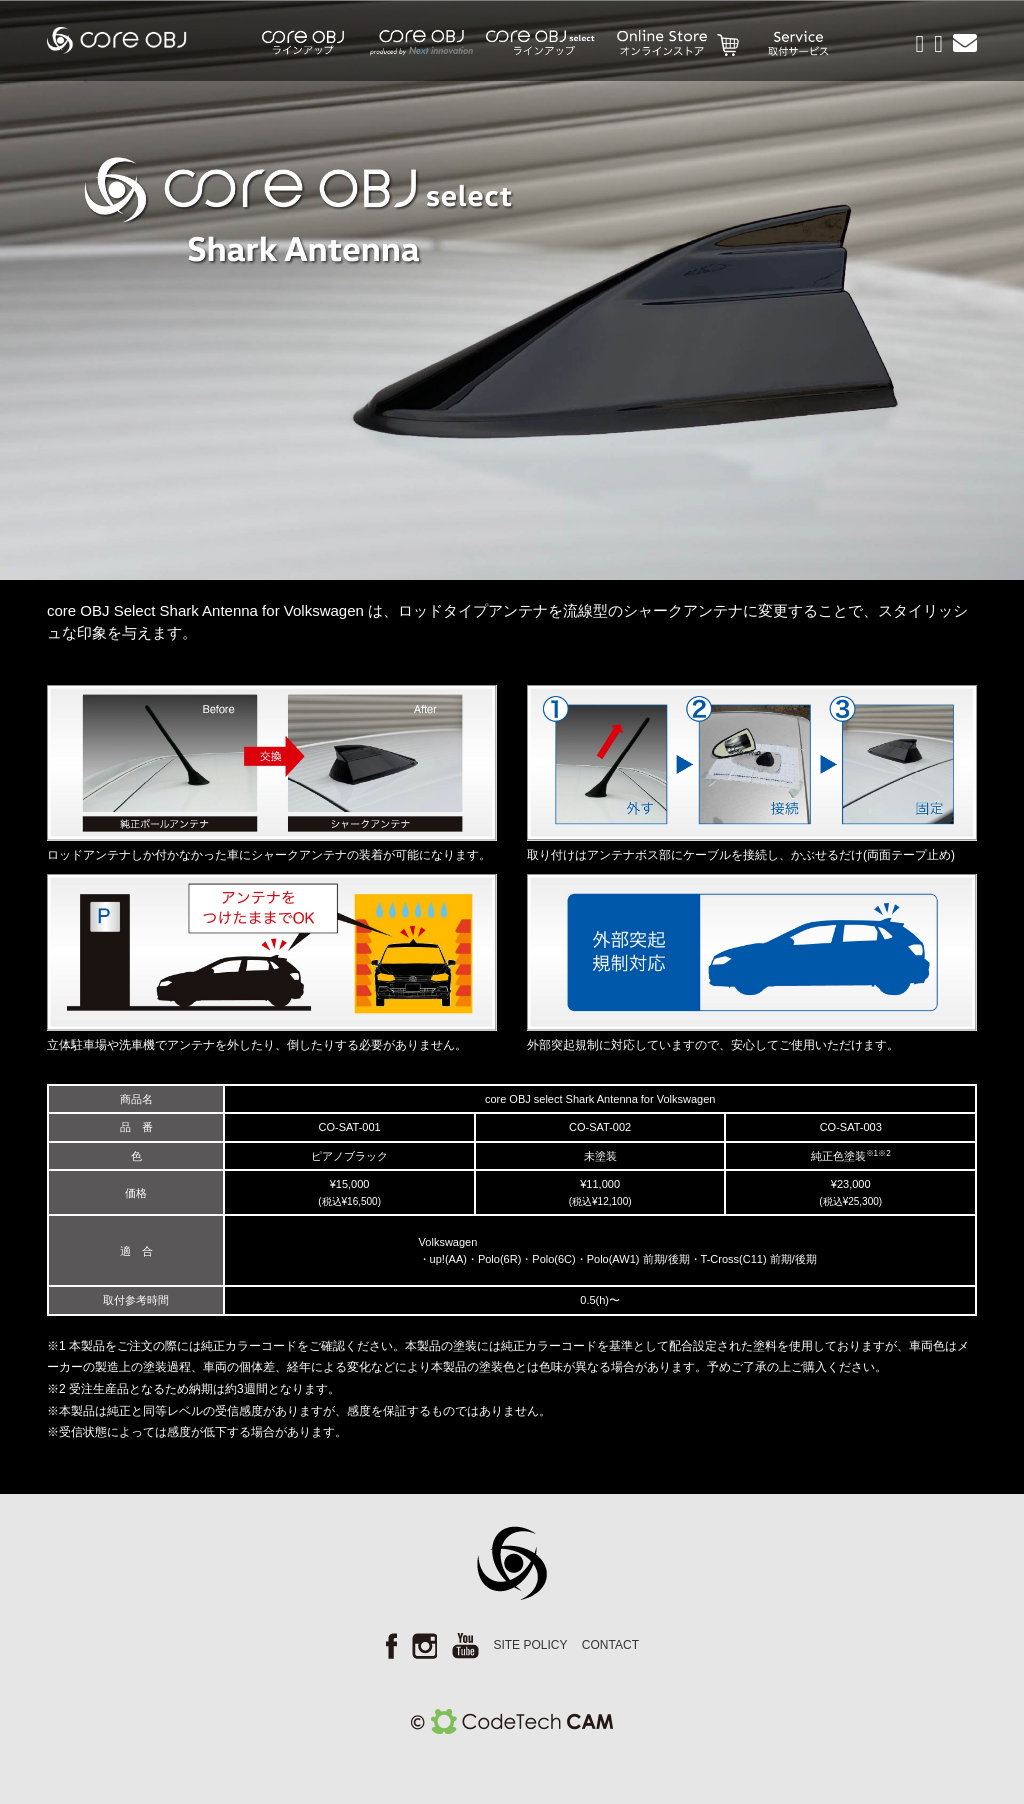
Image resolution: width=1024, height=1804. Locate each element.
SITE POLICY (530, 1645)
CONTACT (610, 1645)
